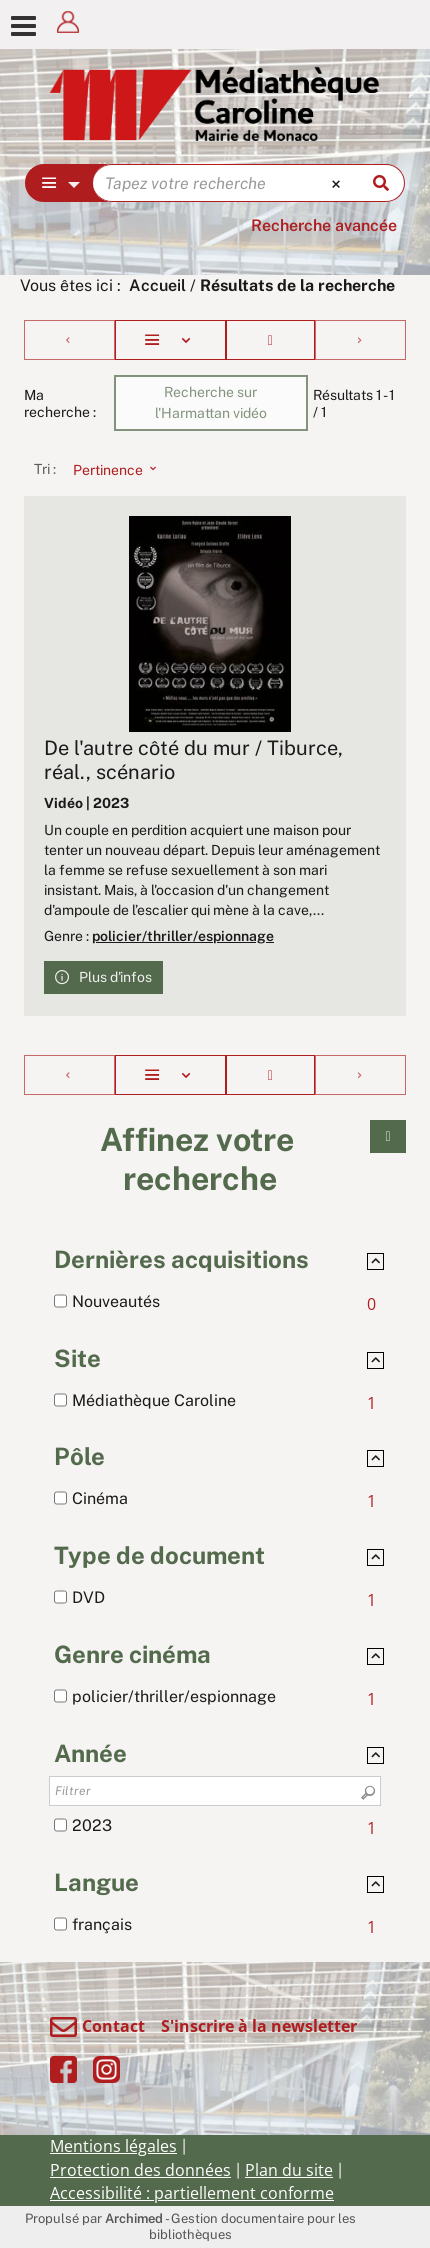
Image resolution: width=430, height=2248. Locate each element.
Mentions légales (113, 2146)
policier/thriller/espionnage (183, 936)
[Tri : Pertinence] (109, 469)
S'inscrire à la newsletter (259, 2026)
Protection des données (140, 2170)
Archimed (134, 2218)
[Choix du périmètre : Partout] (59, 183)
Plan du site (289, 2170)
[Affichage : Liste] (170, 340)
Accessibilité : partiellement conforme (192, 2193)
